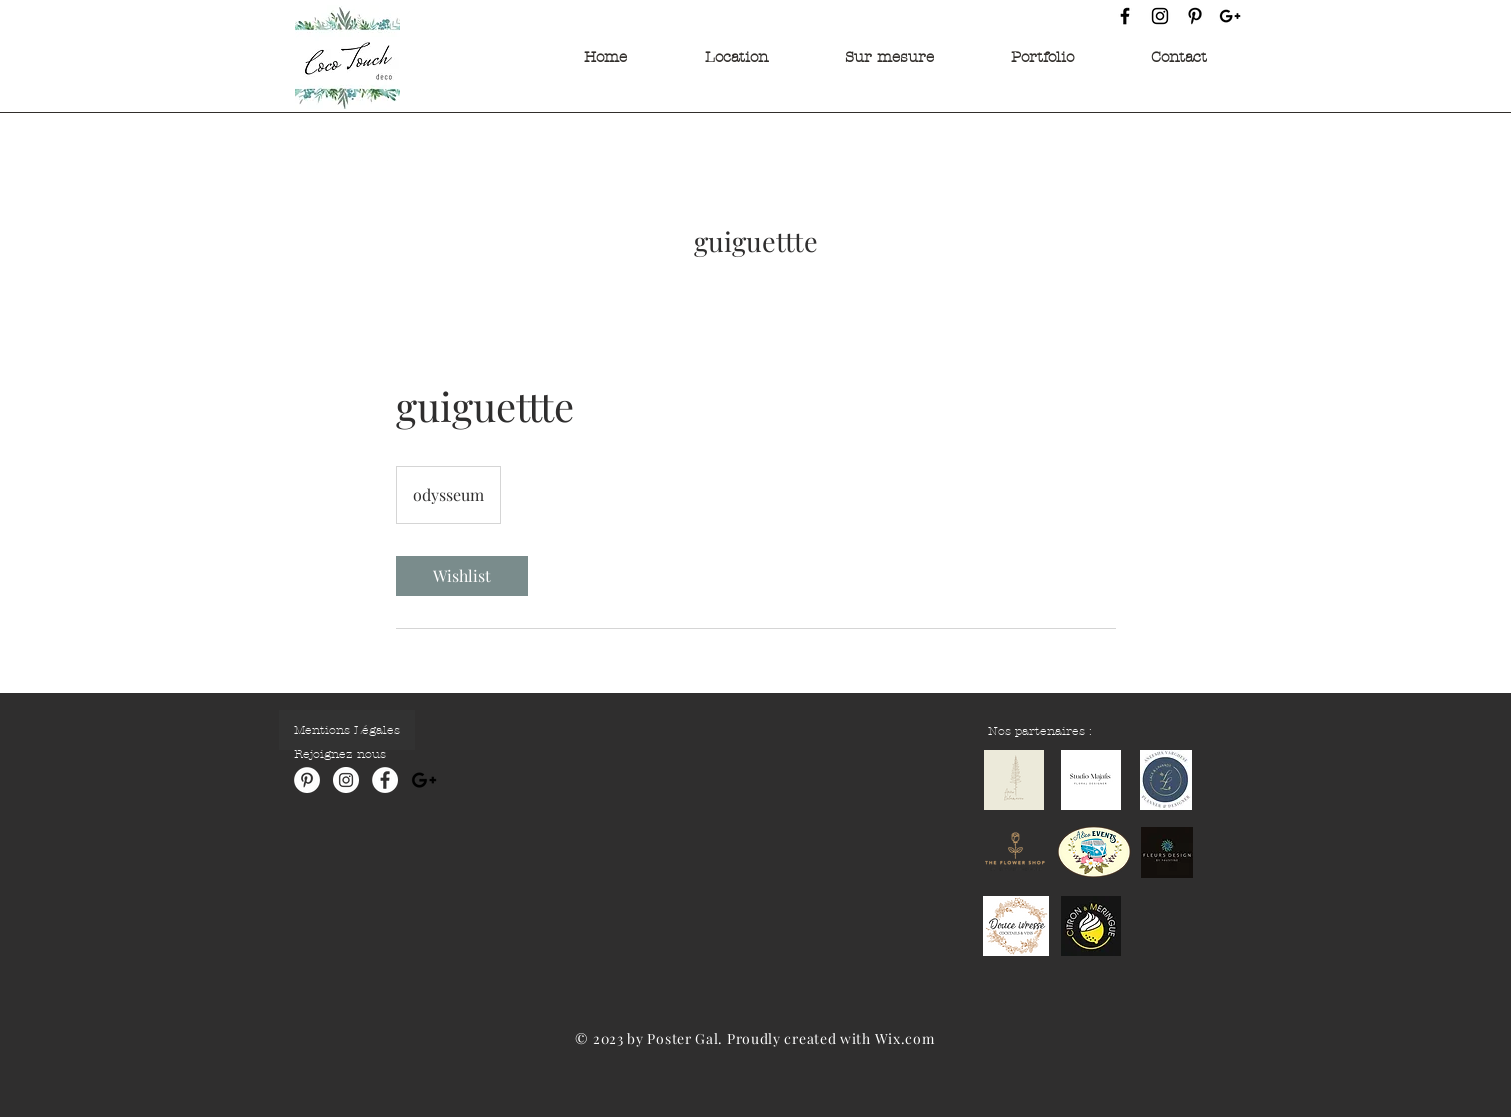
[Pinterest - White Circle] (307, 780)
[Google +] (1230, 16)
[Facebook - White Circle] (385, 780)
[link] (462, 576)
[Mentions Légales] (347, 730)
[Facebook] (1125, 16)
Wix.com (905, 1038)
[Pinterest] (1195, 16)
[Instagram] (1160, 16)
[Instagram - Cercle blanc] (346, 780)
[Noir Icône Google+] (424, 780)
